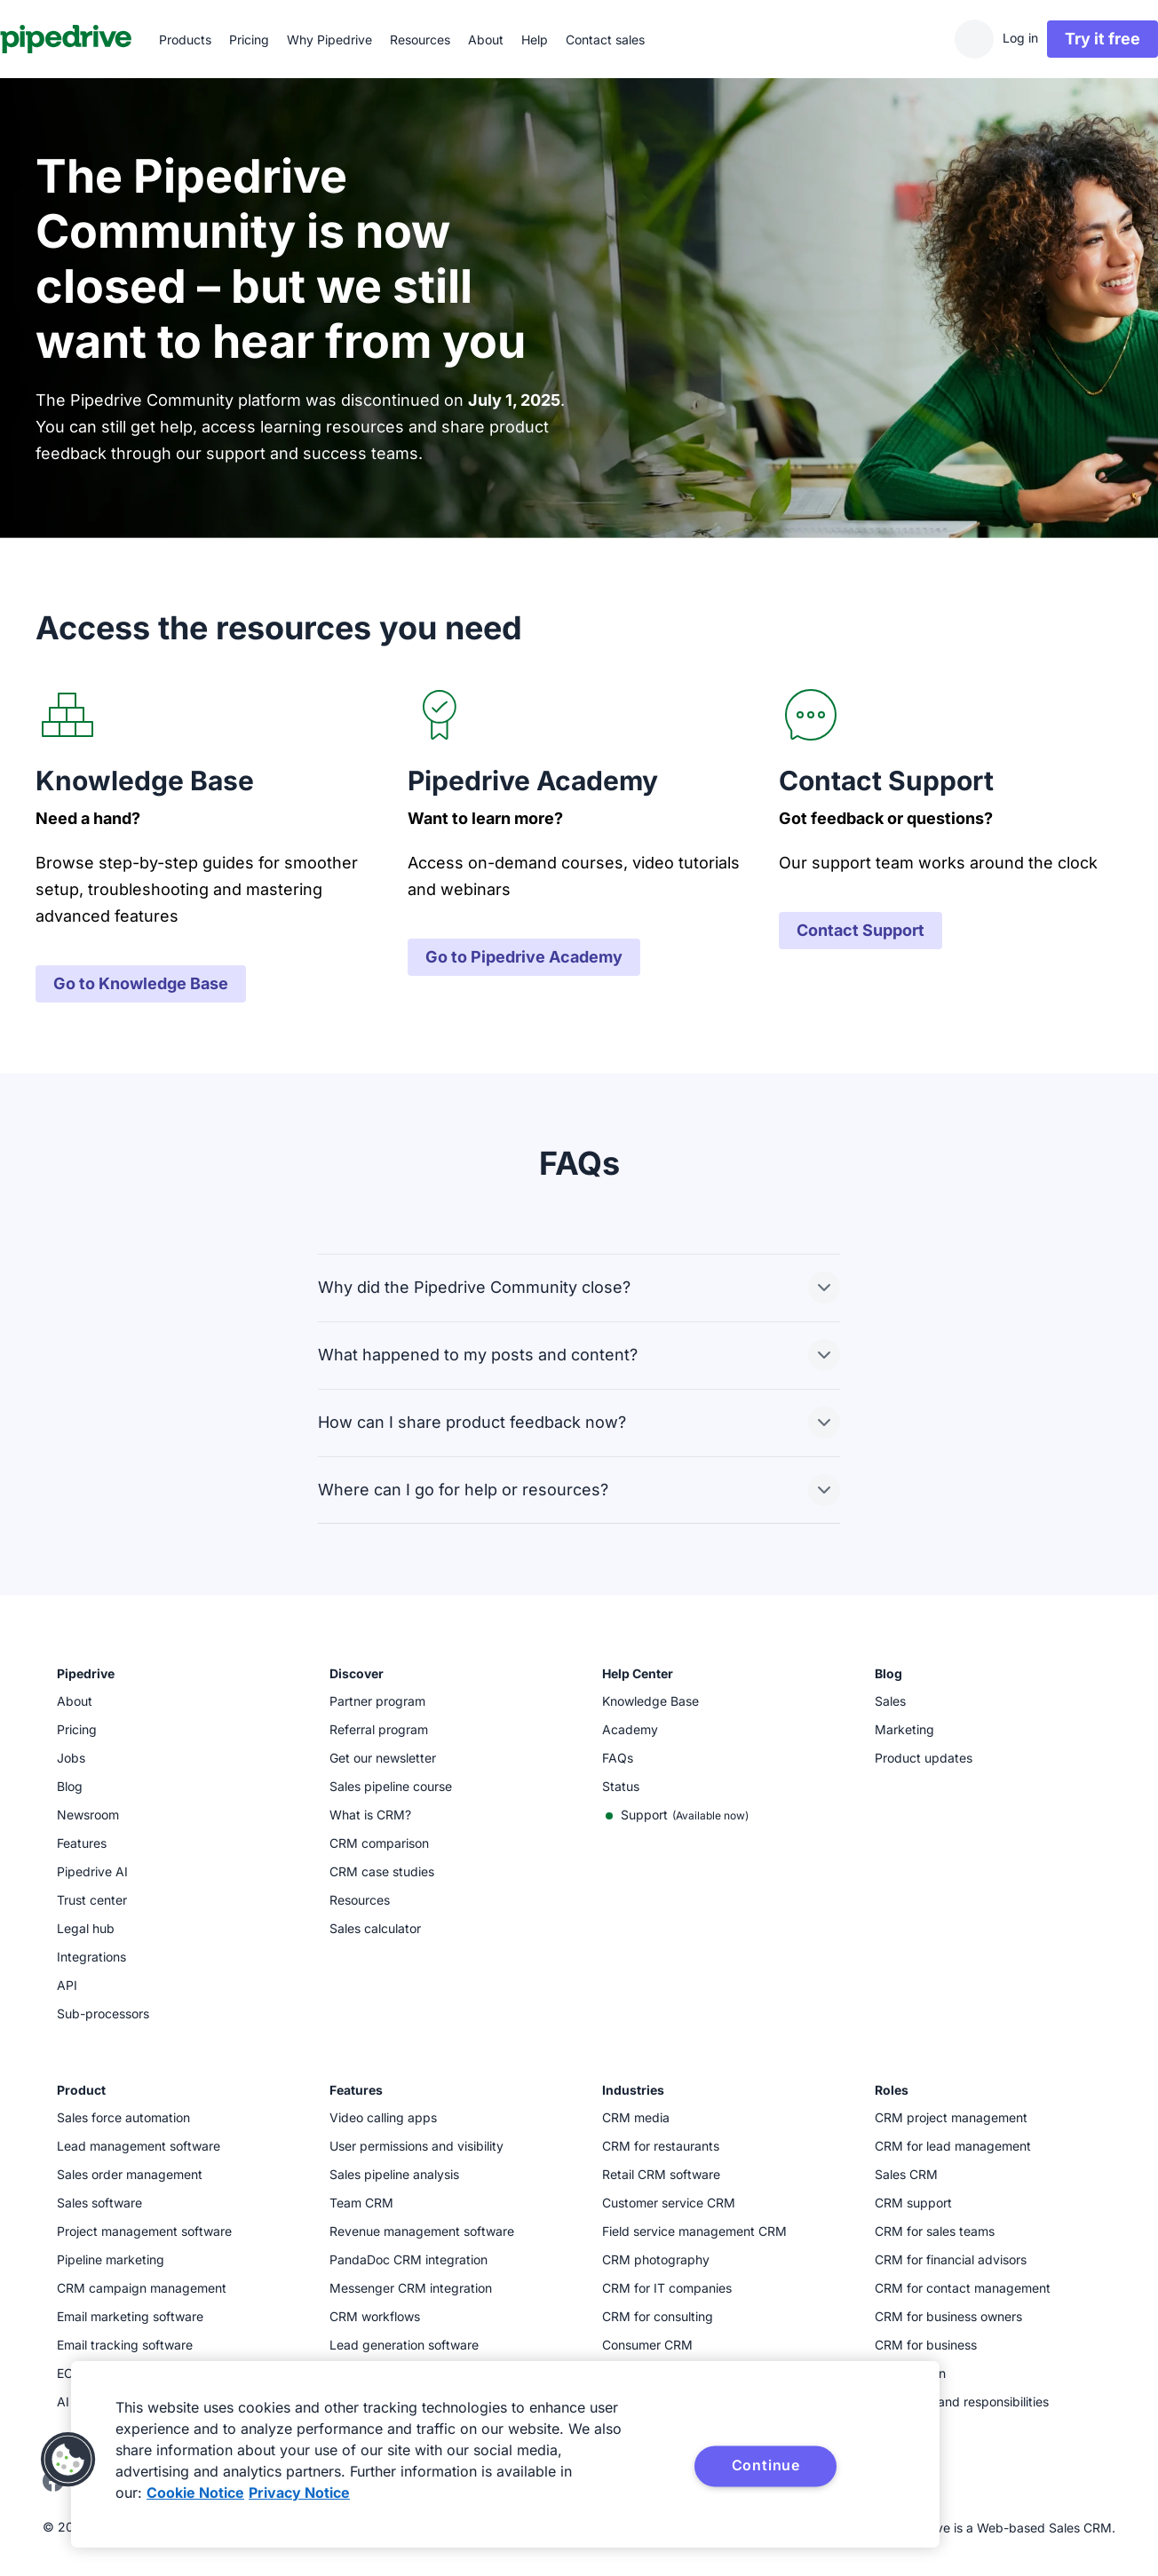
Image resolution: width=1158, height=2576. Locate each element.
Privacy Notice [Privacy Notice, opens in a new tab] (299, 2492)
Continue (766, 2465)
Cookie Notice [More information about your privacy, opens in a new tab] (195, 2492)
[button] (68, 2459)
